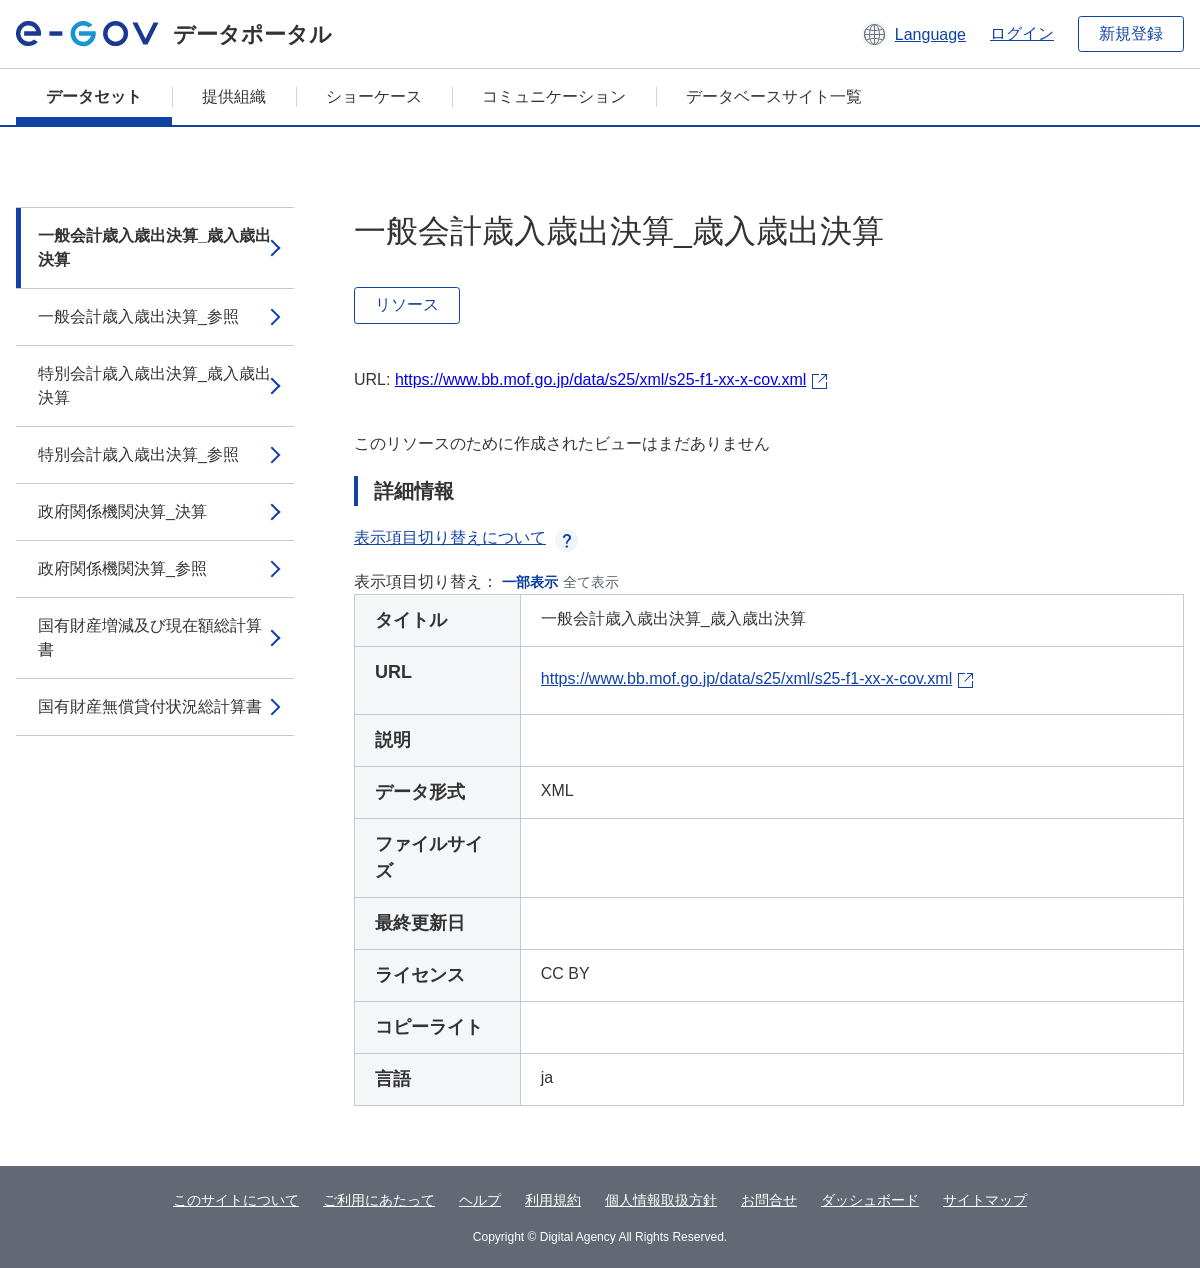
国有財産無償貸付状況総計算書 (150, 706)
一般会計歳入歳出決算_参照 (138, 316)
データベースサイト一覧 (774, 96)
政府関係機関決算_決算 (122, 511)
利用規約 (553, 1200)
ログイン (1022, 33)
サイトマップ (985, 1200)
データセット (94, 96)
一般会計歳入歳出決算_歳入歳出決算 (154, 247)
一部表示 (530, 582)
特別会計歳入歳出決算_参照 (138, 454)
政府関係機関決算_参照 (122, 568)
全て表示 (591, 582)
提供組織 (234, 96)
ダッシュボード (870, 1200)
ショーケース (374, 96)
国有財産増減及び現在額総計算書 (150, 637)
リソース (407, 304)
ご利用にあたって (379, 1200)
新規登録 (1131, 33)
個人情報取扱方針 (661, 1200)
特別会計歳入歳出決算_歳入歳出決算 (154, 385)
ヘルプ (480, 1200)
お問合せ (769, 1200)
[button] (913, 34)
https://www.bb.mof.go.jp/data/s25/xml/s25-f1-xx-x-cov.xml (600, 379)
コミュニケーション (554, 96)
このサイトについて (236, 1200)
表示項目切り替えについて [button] (466, 537)
